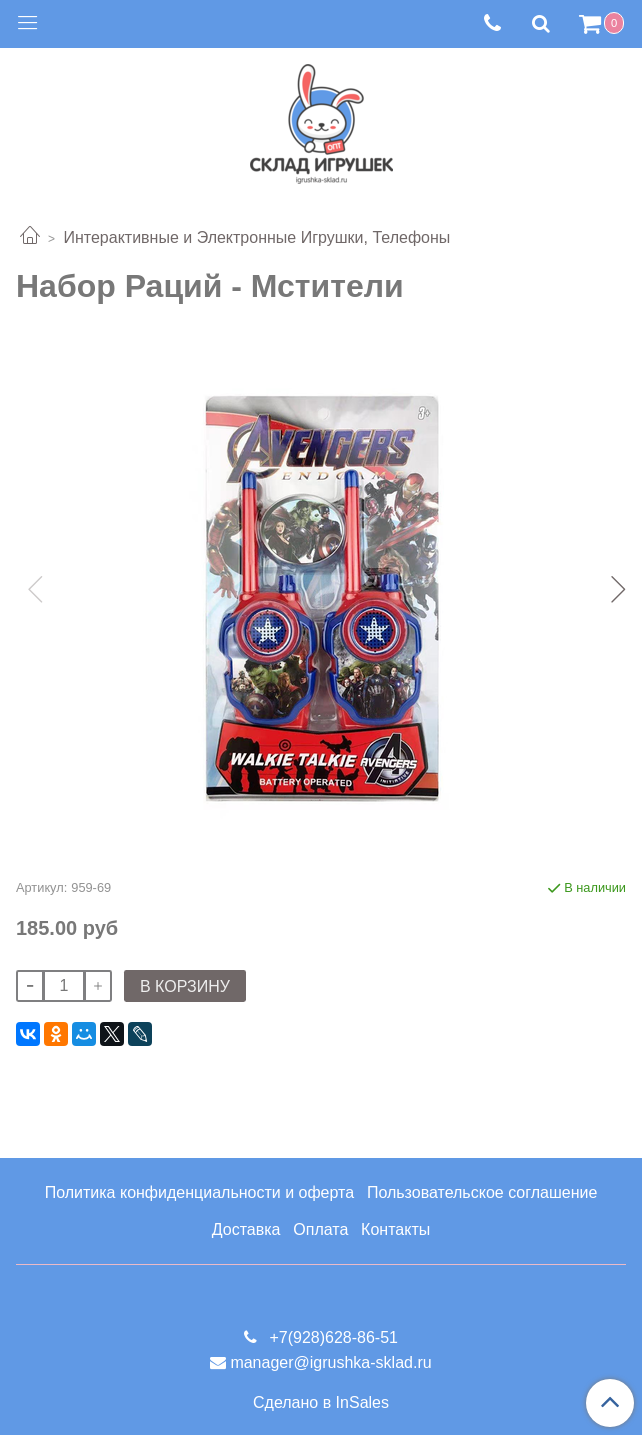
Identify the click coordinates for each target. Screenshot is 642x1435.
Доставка (246, 1229)
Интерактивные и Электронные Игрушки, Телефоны (256, 237)
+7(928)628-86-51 (331, 1337)
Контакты (395, 1229)
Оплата (320, 1229)
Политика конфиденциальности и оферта (199, 1192)
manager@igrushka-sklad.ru (330, 1362)
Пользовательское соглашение (482, 1192)
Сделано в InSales (321, 1403)
